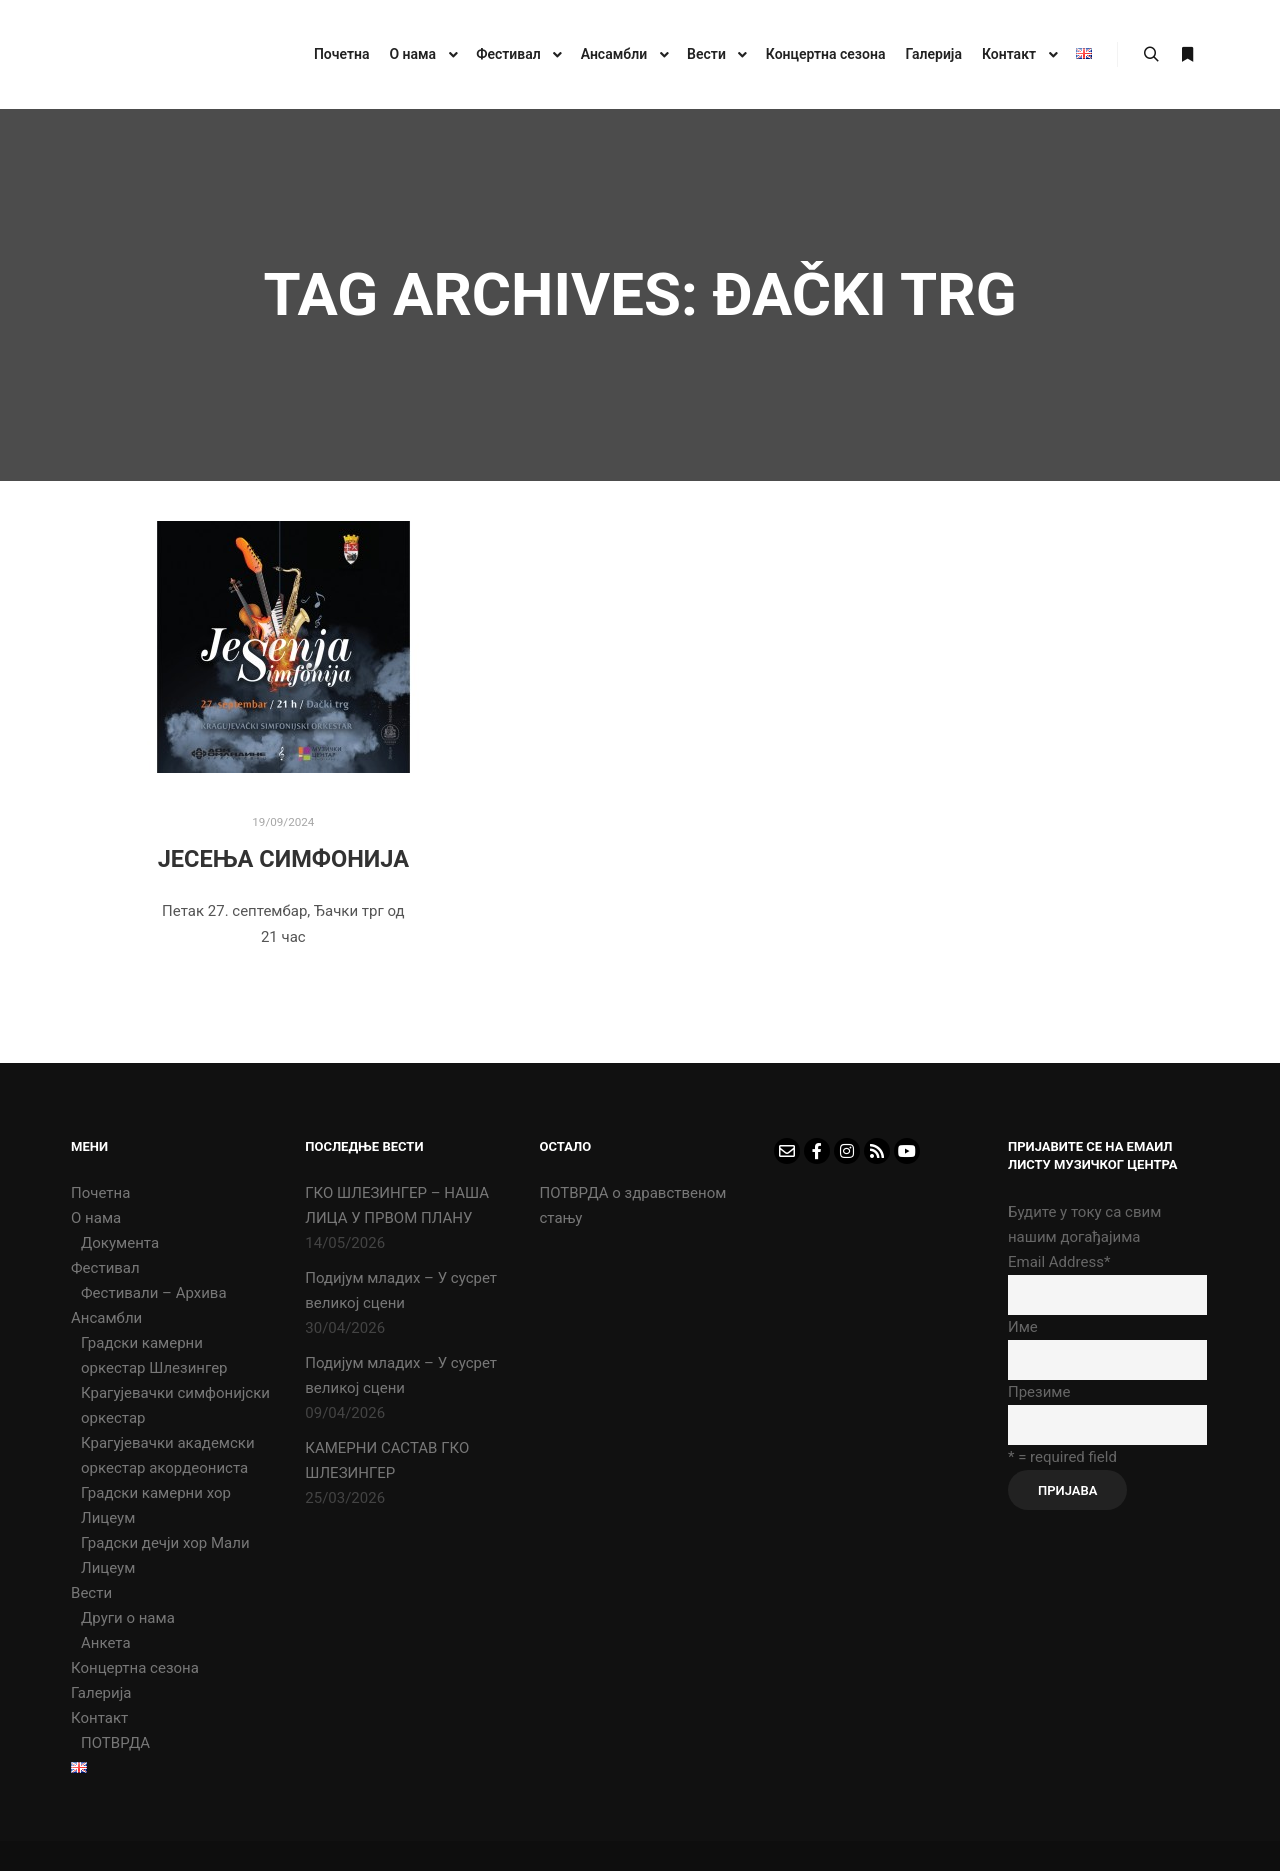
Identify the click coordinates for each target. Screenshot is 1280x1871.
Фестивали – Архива (154, 1293)
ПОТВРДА (115, 1743)
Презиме (1039, 1392)
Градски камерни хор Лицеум (156, 1505)
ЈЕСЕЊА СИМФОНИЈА (283, 859)
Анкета (106, 1643)
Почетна (100, 1193)
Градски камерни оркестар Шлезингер (154, 1355)
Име (1023, 1327)
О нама (96, 1218)
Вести (91, 1593)
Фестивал (105, 1268)
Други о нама (128, 1618)
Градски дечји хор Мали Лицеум (165, 1555)
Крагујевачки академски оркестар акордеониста (168, 1455)
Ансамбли (106, 1318)
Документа (120, 1243)
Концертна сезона (135, 1668)
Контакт (99, 1718)
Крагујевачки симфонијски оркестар (175, 1405)
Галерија (101, 1693)
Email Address (1059, 1262)
